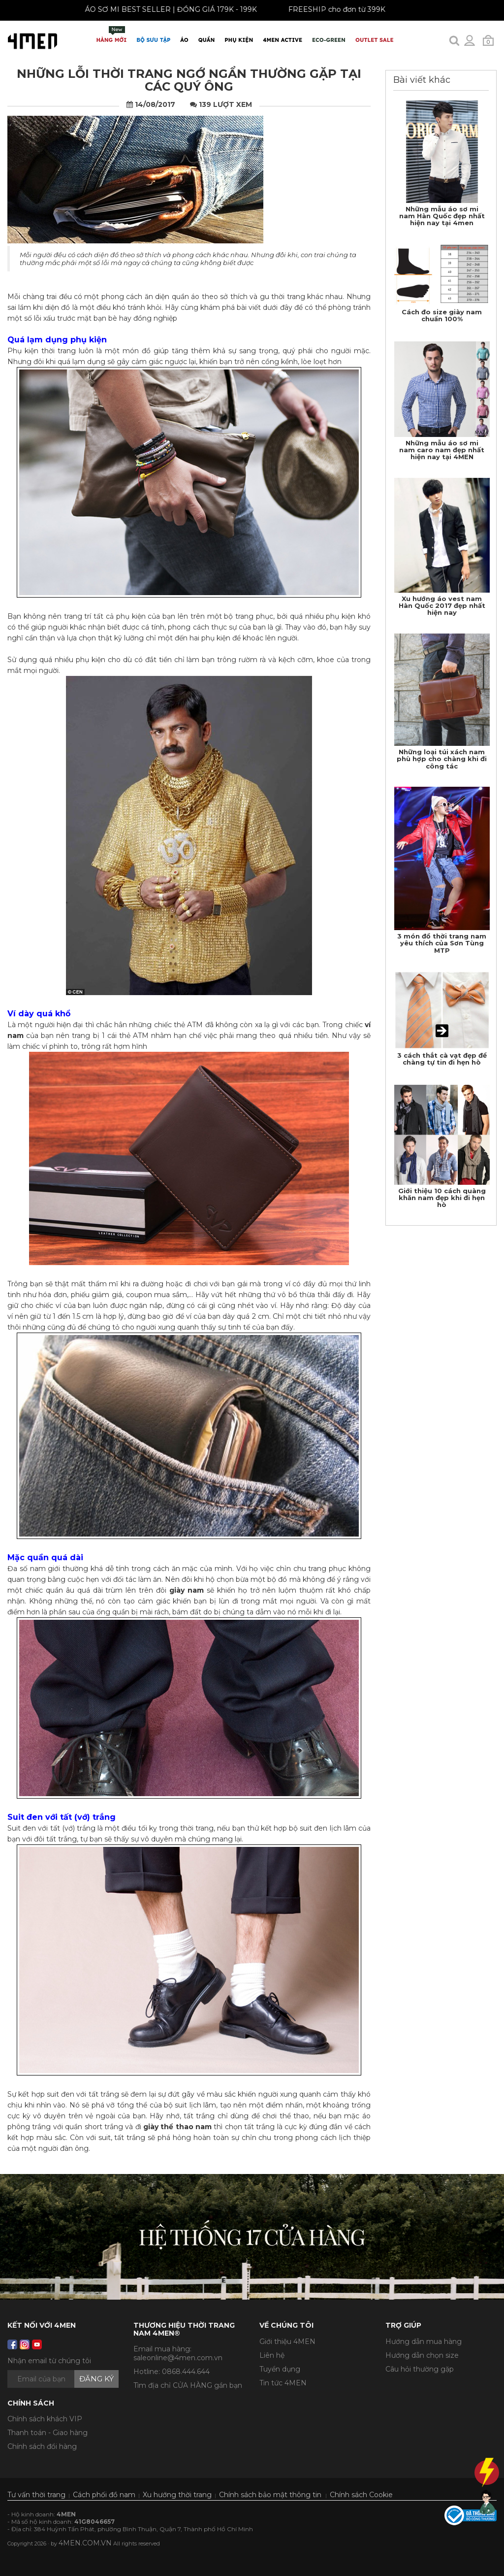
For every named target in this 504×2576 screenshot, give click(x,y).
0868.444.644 (186, 2371)
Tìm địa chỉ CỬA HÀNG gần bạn (187, 2385)
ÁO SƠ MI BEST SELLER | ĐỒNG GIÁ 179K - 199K (159, 9)
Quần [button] (206, 39)
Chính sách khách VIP (44, 2418)
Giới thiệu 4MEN (287, 2341)
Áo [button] (184, 39)
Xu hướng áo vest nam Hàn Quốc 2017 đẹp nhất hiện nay (442, 606)
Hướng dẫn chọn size (422, 2355)
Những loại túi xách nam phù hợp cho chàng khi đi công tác (442, 759)
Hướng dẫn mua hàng (423, 2341)
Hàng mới (111, 34)
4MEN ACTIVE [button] (282, 39)
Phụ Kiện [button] (238, 39)
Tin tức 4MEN (283, 2382)
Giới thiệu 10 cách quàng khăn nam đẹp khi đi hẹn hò (442, 1198)
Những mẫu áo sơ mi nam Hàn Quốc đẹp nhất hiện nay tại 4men (442, 216)
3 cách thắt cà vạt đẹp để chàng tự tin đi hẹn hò (442, 1058)
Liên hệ (271, 2355)
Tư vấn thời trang (36, 2494)
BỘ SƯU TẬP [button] (153, 39)
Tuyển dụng (279, 2369)
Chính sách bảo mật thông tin (270, 2494)
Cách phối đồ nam (104, 2494)
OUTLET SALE (374, 39)
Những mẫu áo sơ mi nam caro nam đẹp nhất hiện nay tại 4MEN (441, 450)
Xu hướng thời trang (177, 2494)
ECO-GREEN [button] (329, 39)
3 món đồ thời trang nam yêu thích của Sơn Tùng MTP (441, 943)
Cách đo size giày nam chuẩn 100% (442, 315)
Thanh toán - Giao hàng (47, 2432)
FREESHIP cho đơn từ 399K (325, 9)
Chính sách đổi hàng (42, 2446)
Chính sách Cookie (361, 2494)
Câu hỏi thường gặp (419, 2369)
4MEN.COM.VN (85, 2543)
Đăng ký (96, 2378)
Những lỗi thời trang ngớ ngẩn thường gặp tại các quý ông (189, 80)
